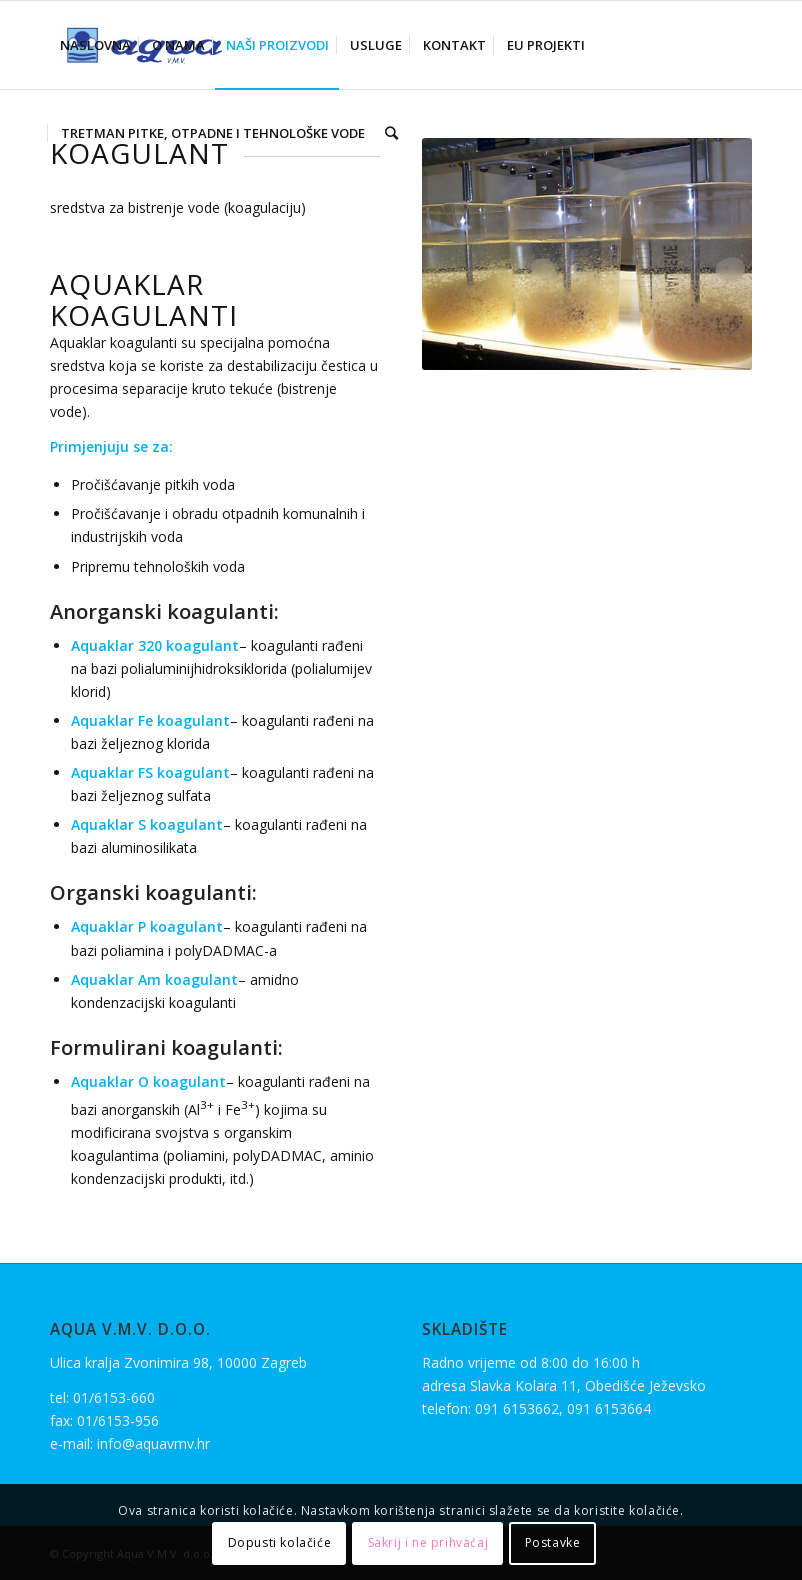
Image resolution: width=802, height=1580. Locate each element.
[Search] (391, 133)
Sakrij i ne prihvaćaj (428, 1542)
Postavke (553, 1542)
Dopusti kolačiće (280, 1542)
